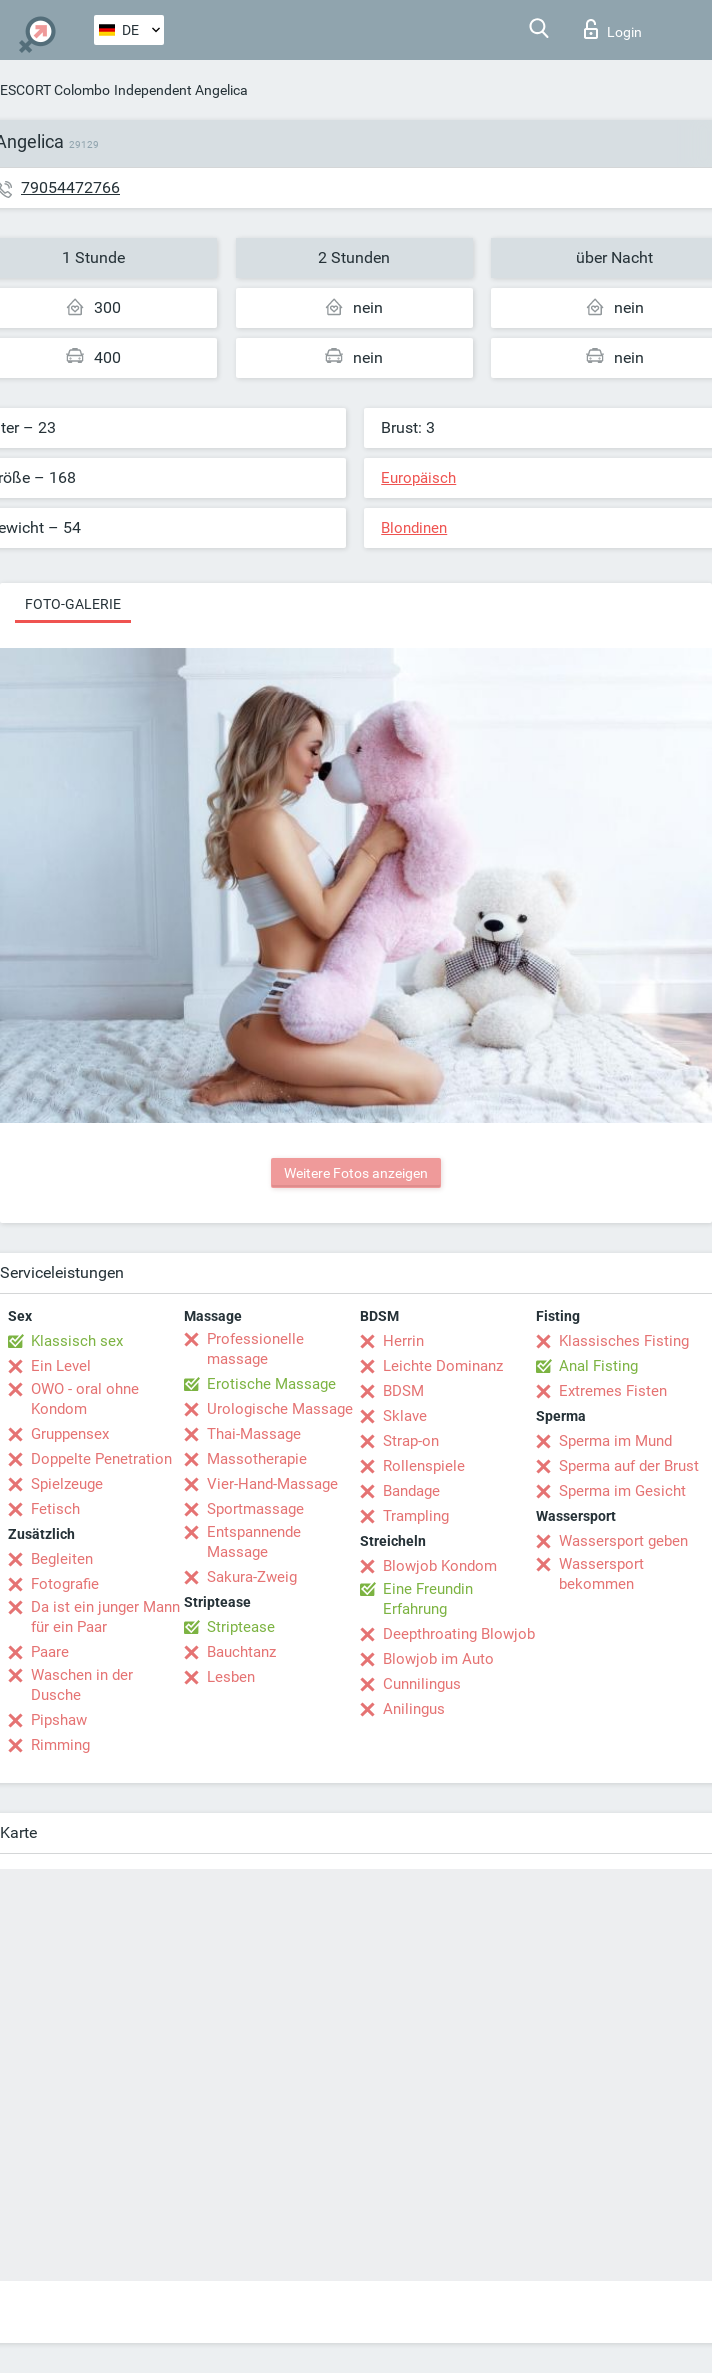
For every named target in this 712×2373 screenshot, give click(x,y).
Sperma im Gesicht (622, 1491)
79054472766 (70, 187)
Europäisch (418, 478)
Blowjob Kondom (440, 1566)
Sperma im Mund (615, 1441)
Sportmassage (255, 1509)
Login (613, 29)
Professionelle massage (255, 1349)
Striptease (241, 1627)
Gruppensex (70, 1434)
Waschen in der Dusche (82, 1685)
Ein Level (61, 1366)
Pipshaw (59, 1720)
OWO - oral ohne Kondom (85, 1399)
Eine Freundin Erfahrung (428, 1599)
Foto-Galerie (73, 604)
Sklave (405, 1416)
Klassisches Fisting (624, 1341)
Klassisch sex (77, 1341)
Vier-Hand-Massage (272, 1484)
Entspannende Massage (254, 1542)
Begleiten (62, 1559)
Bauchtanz (241, 1652)
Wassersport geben (623, 1541)
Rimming (60, 1745)
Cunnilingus (422, 1684)
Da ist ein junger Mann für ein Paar (105, 1617)
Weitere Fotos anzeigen (356, 1173)
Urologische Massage (280, 1409)
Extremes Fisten (613, 1391)
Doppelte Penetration (101, 1459)
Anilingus (414, 1709)
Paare (50, 1652)
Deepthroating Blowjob (459, 1634)
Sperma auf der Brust (629, 1466)
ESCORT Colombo (55, 90)
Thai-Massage (254, 1434)
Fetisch (55, 1509)
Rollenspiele (424, 1466)
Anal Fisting (598, 1366)
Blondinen (414, 528)
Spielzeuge (67, 1484)
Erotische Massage (271, 1384)
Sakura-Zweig (252, 1577)
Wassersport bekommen (601, 1574)
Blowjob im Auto (438, 1659)
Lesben (231, 1677)
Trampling (416, 1516)
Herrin (403, 1341)
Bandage (411, 1491)
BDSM (403, 1391)
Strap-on (411, 1441)
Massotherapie (257, 1459)
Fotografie (65, 1584)
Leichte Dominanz (443, 1366)
